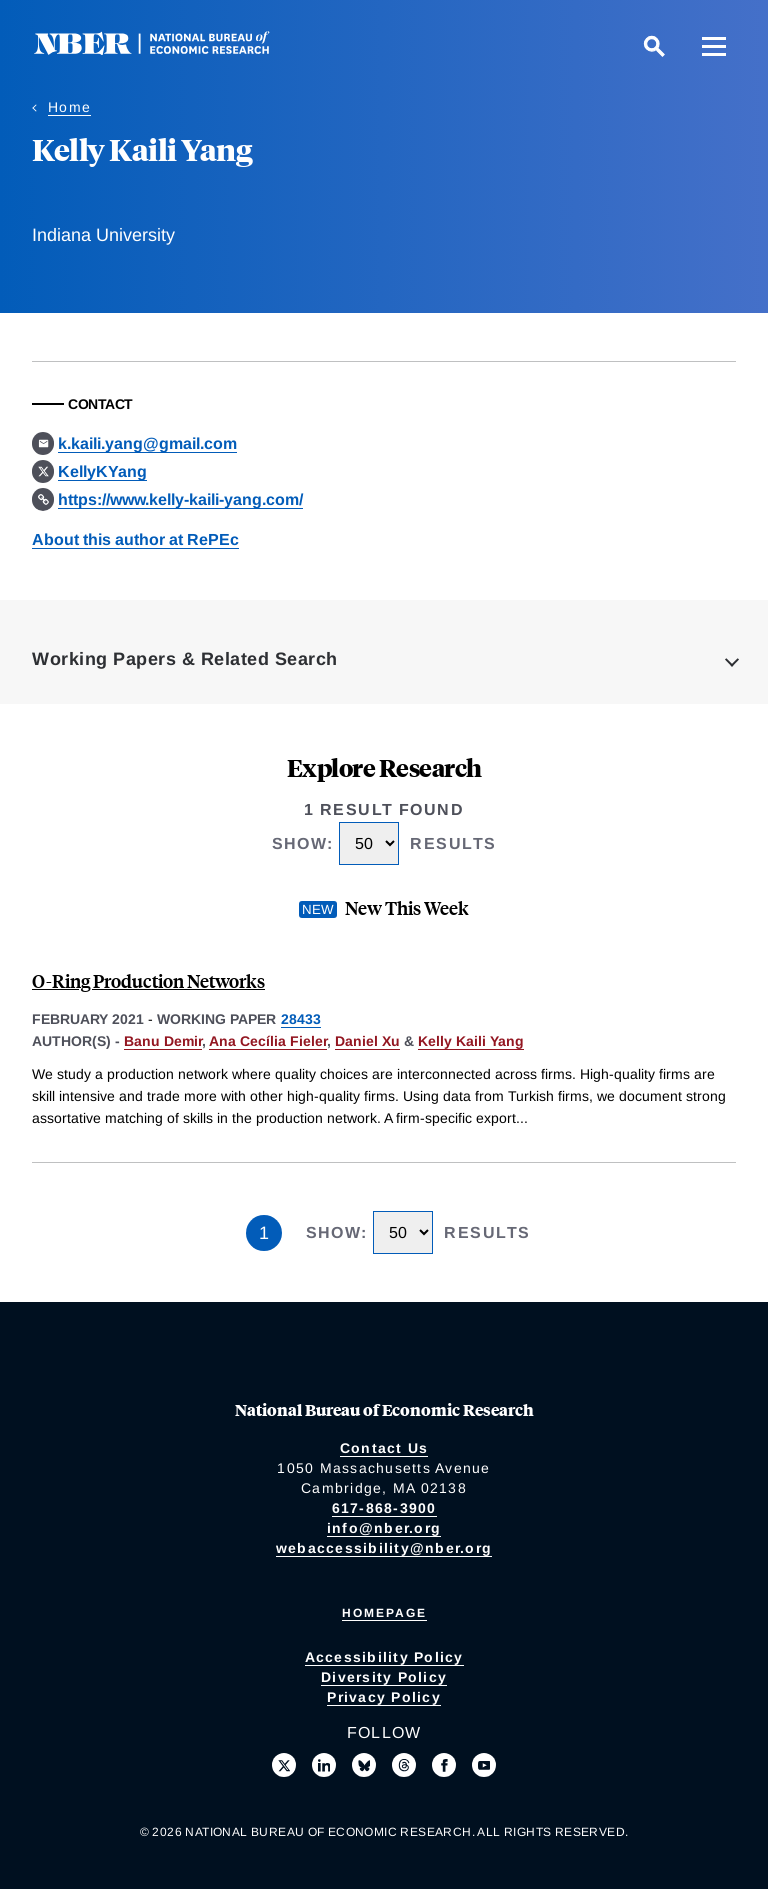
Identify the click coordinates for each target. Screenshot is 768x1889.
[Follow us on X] (284, 1765)
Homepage (384, 1613)
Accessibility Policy (384, 1657)
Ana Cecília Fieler (268, 1041)
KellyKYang (102, 471)
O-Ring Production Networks (148, 980)
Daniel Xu (367, 1041)
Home (69, 107)
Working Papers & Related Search (185, 659)
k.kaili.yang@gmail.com (147, 443)
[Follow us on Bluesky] (364, 1765)
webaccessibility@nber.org (384, 1548)
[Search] (654, 46)
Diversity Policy (384, 1677)
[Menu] (714, 46)
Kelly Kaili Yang (471, 1041)
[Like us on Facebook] (444, 1765)
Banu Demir (163, 1041)
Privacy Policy (384, 1697)
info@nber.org (384, 1528)
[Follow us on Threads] (404, 1765)
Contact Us (384, 1448)
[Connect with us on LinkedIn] (324, 1765)
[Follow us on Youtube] (484, 1765)
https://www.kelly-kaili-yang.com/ (180, 499)
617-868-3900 (384, 1508)
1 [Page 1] (264, 1233)
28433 (301, 1019)
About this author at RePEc (135, 539)
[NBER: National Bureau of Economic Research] (168, 49)
